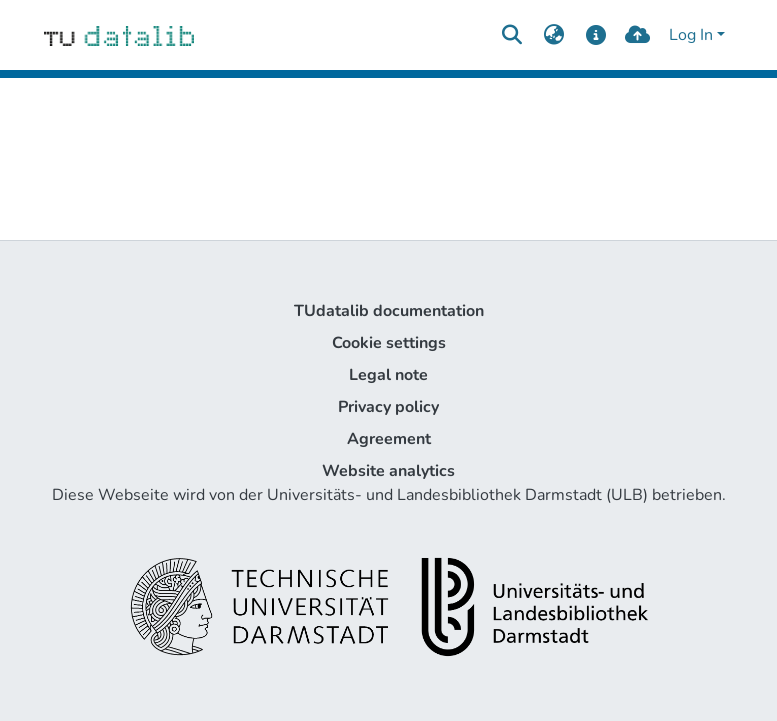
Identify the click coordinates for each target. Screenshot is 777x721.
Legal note (388, 375)
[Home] (119, 35)
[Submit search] (512, 35)
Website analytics (388, 471)
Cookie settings (389, 343)
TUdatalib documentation (389, 311)
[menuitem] (554, 35)
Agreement (389, 439)
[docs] (595, 35)
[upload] (637, 35)
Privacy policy (388, 407)
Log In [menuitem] (691, 35)
